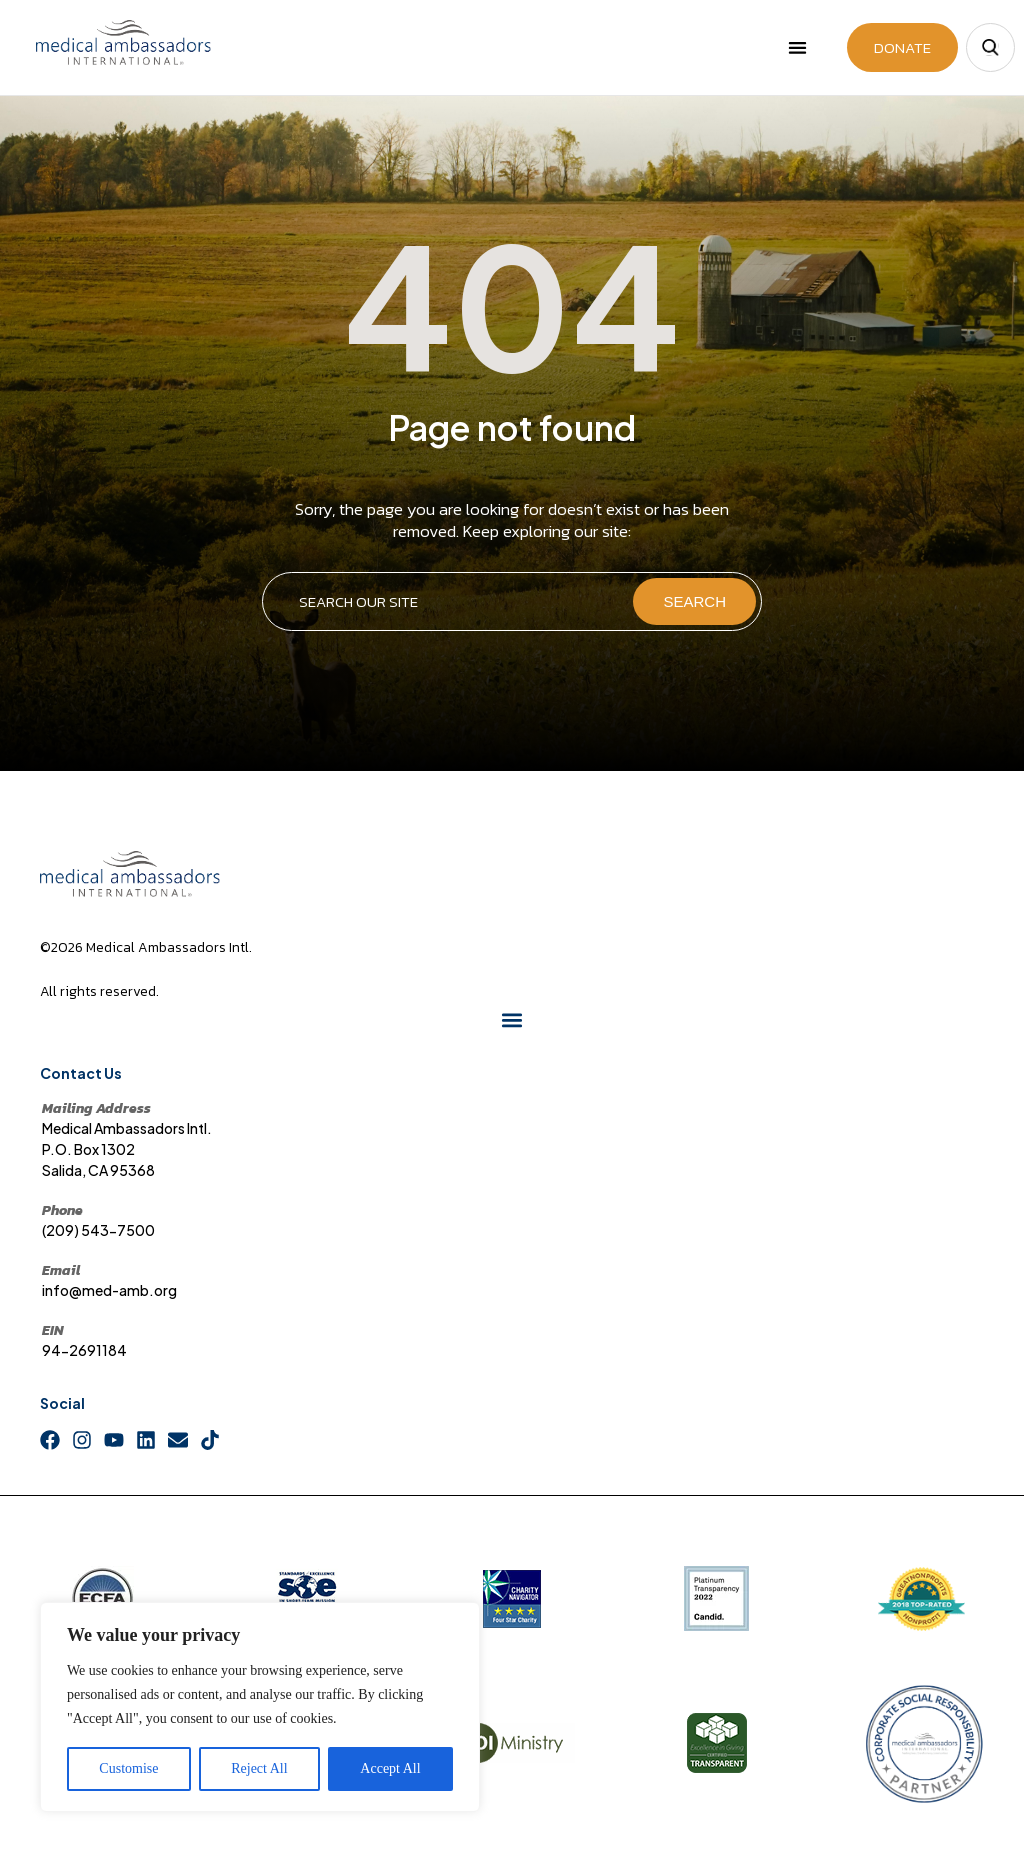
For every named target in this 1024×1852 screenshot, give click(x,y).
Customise (128, 1768)
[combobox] (446, 607)
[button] (798, 47)
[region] (260, 1707)
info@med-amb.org (109, 1296)
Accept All (390, 1768)
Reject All (259, 1768)
